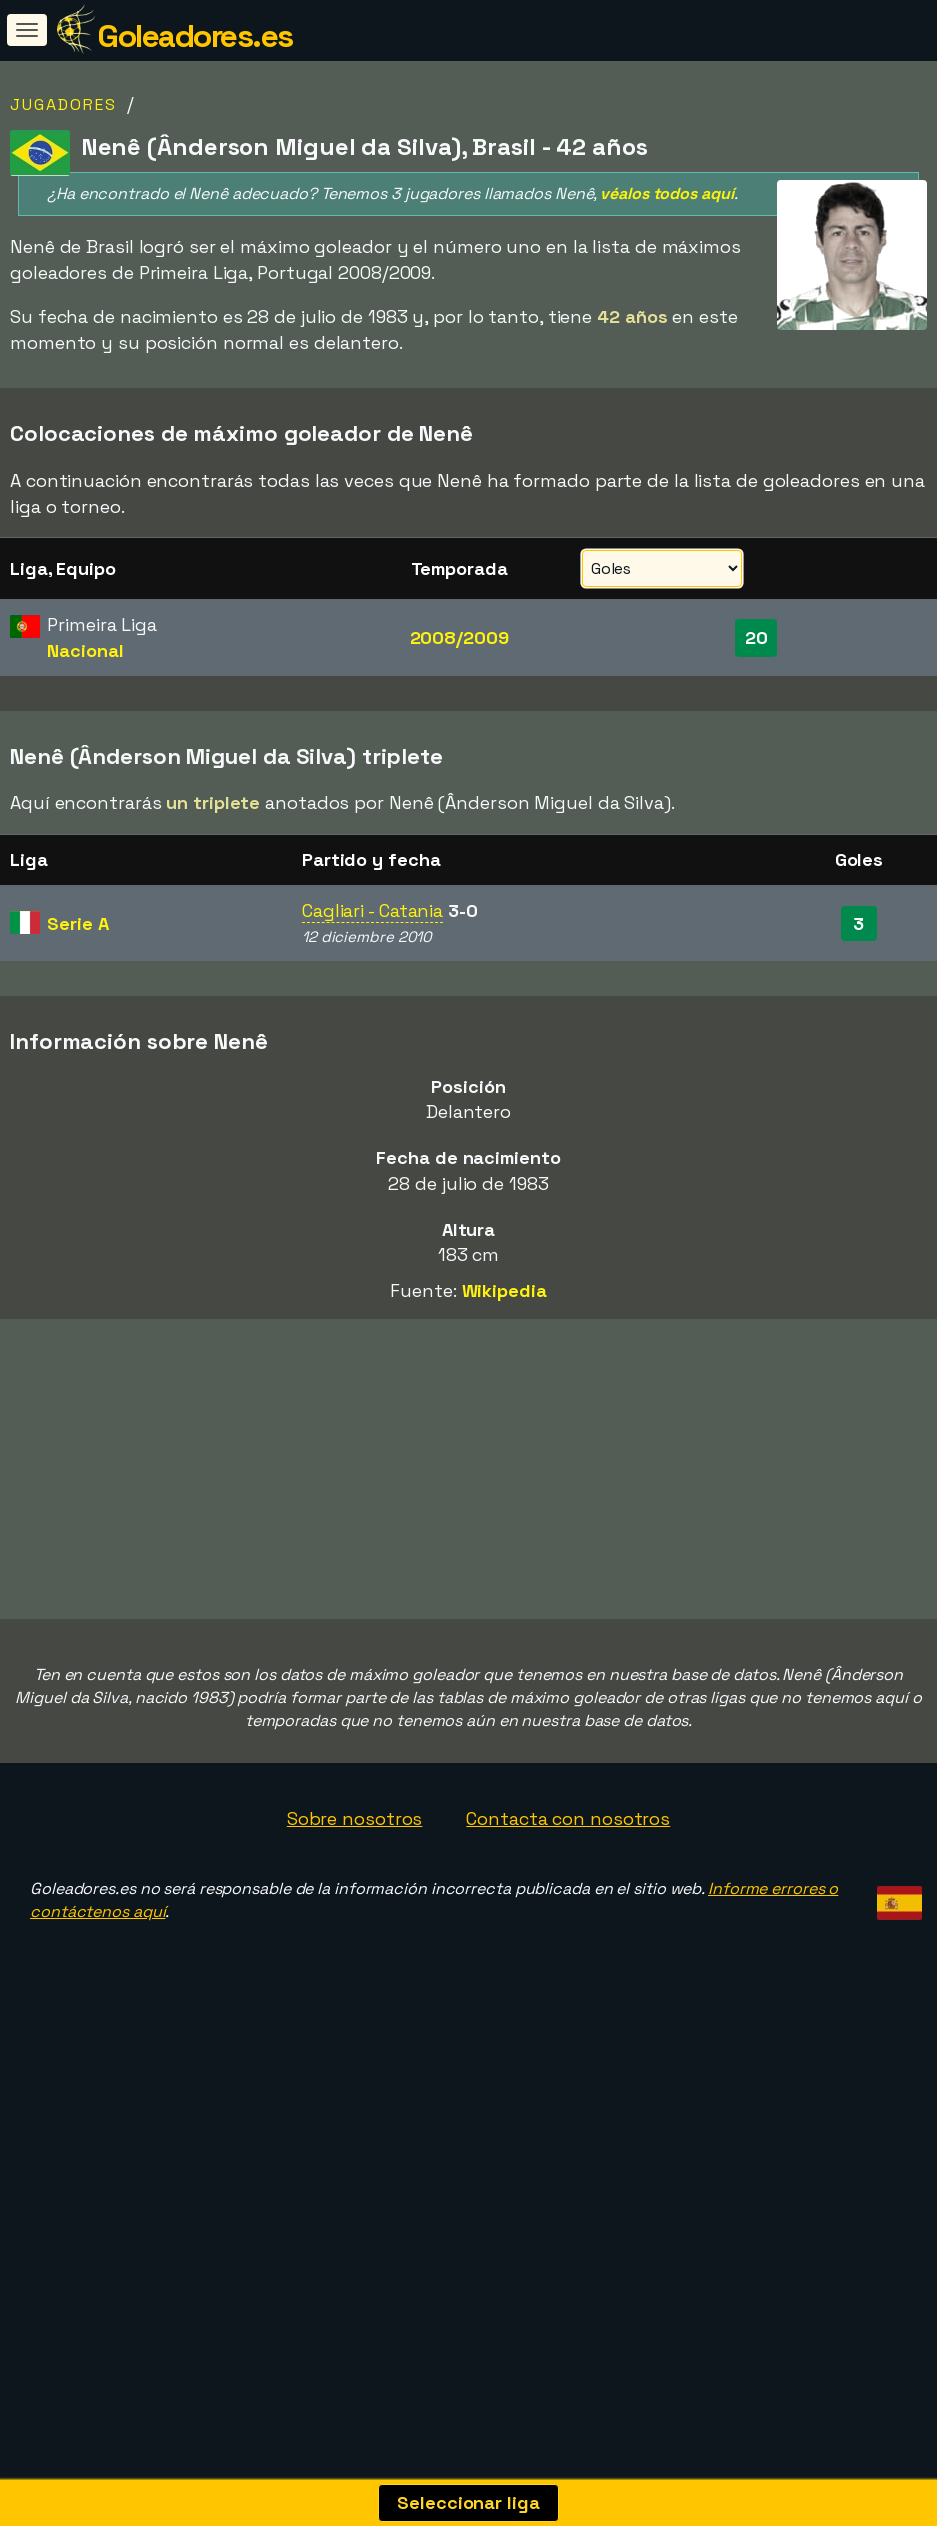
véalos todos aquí (666, 193)
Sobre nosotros (355, 1842)
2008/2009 (459, 637)
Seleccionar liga (468, 2502)
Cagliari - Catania (372, 910)
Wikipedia (504, 1290)
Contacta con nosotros (568, 1842)
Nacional (85, 650)
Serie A (77, 923)
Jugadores (63, 104)
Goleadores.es (195, 36)
